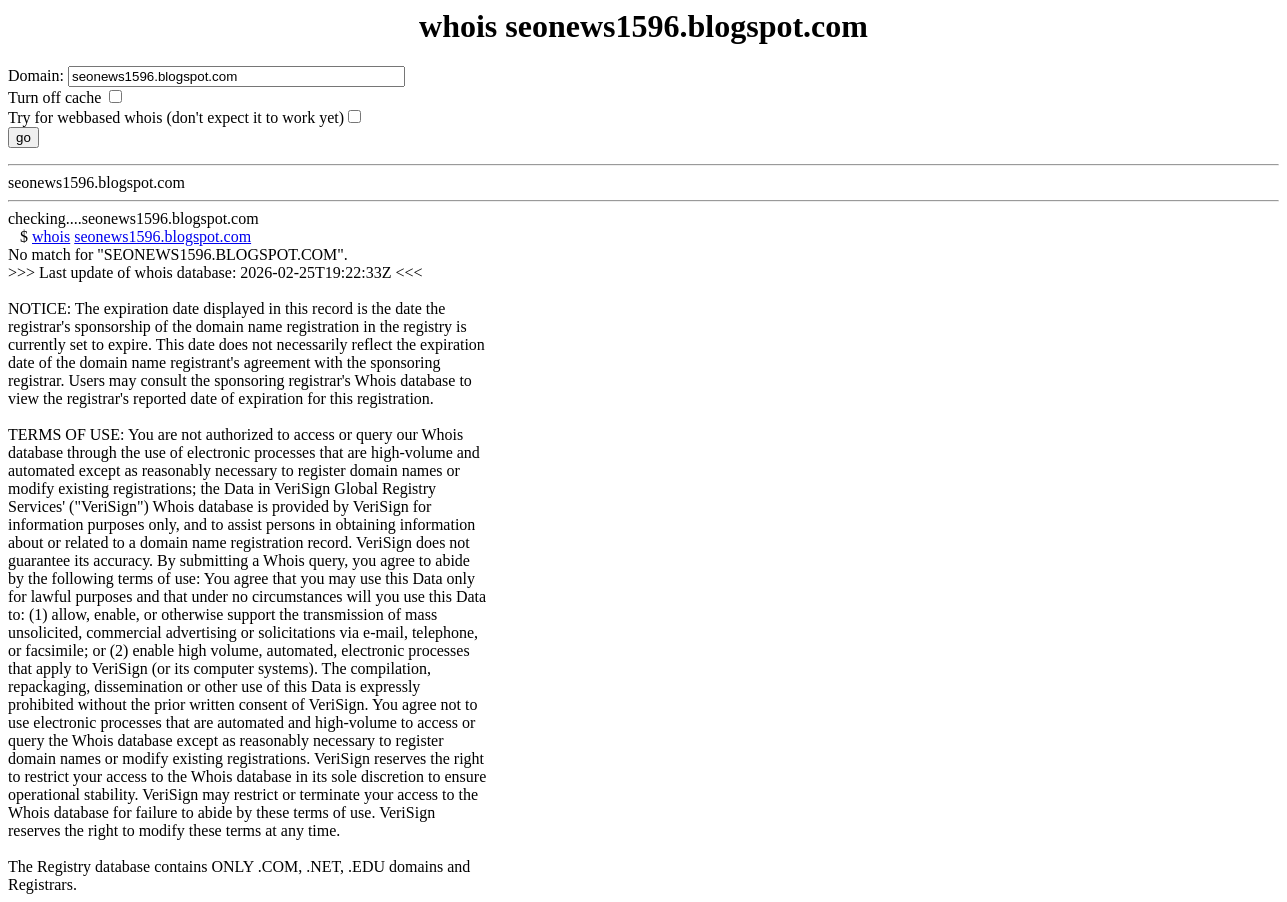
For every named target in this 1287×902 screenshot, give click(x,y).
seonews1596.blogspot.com (162, 236)
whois (51, 236)
